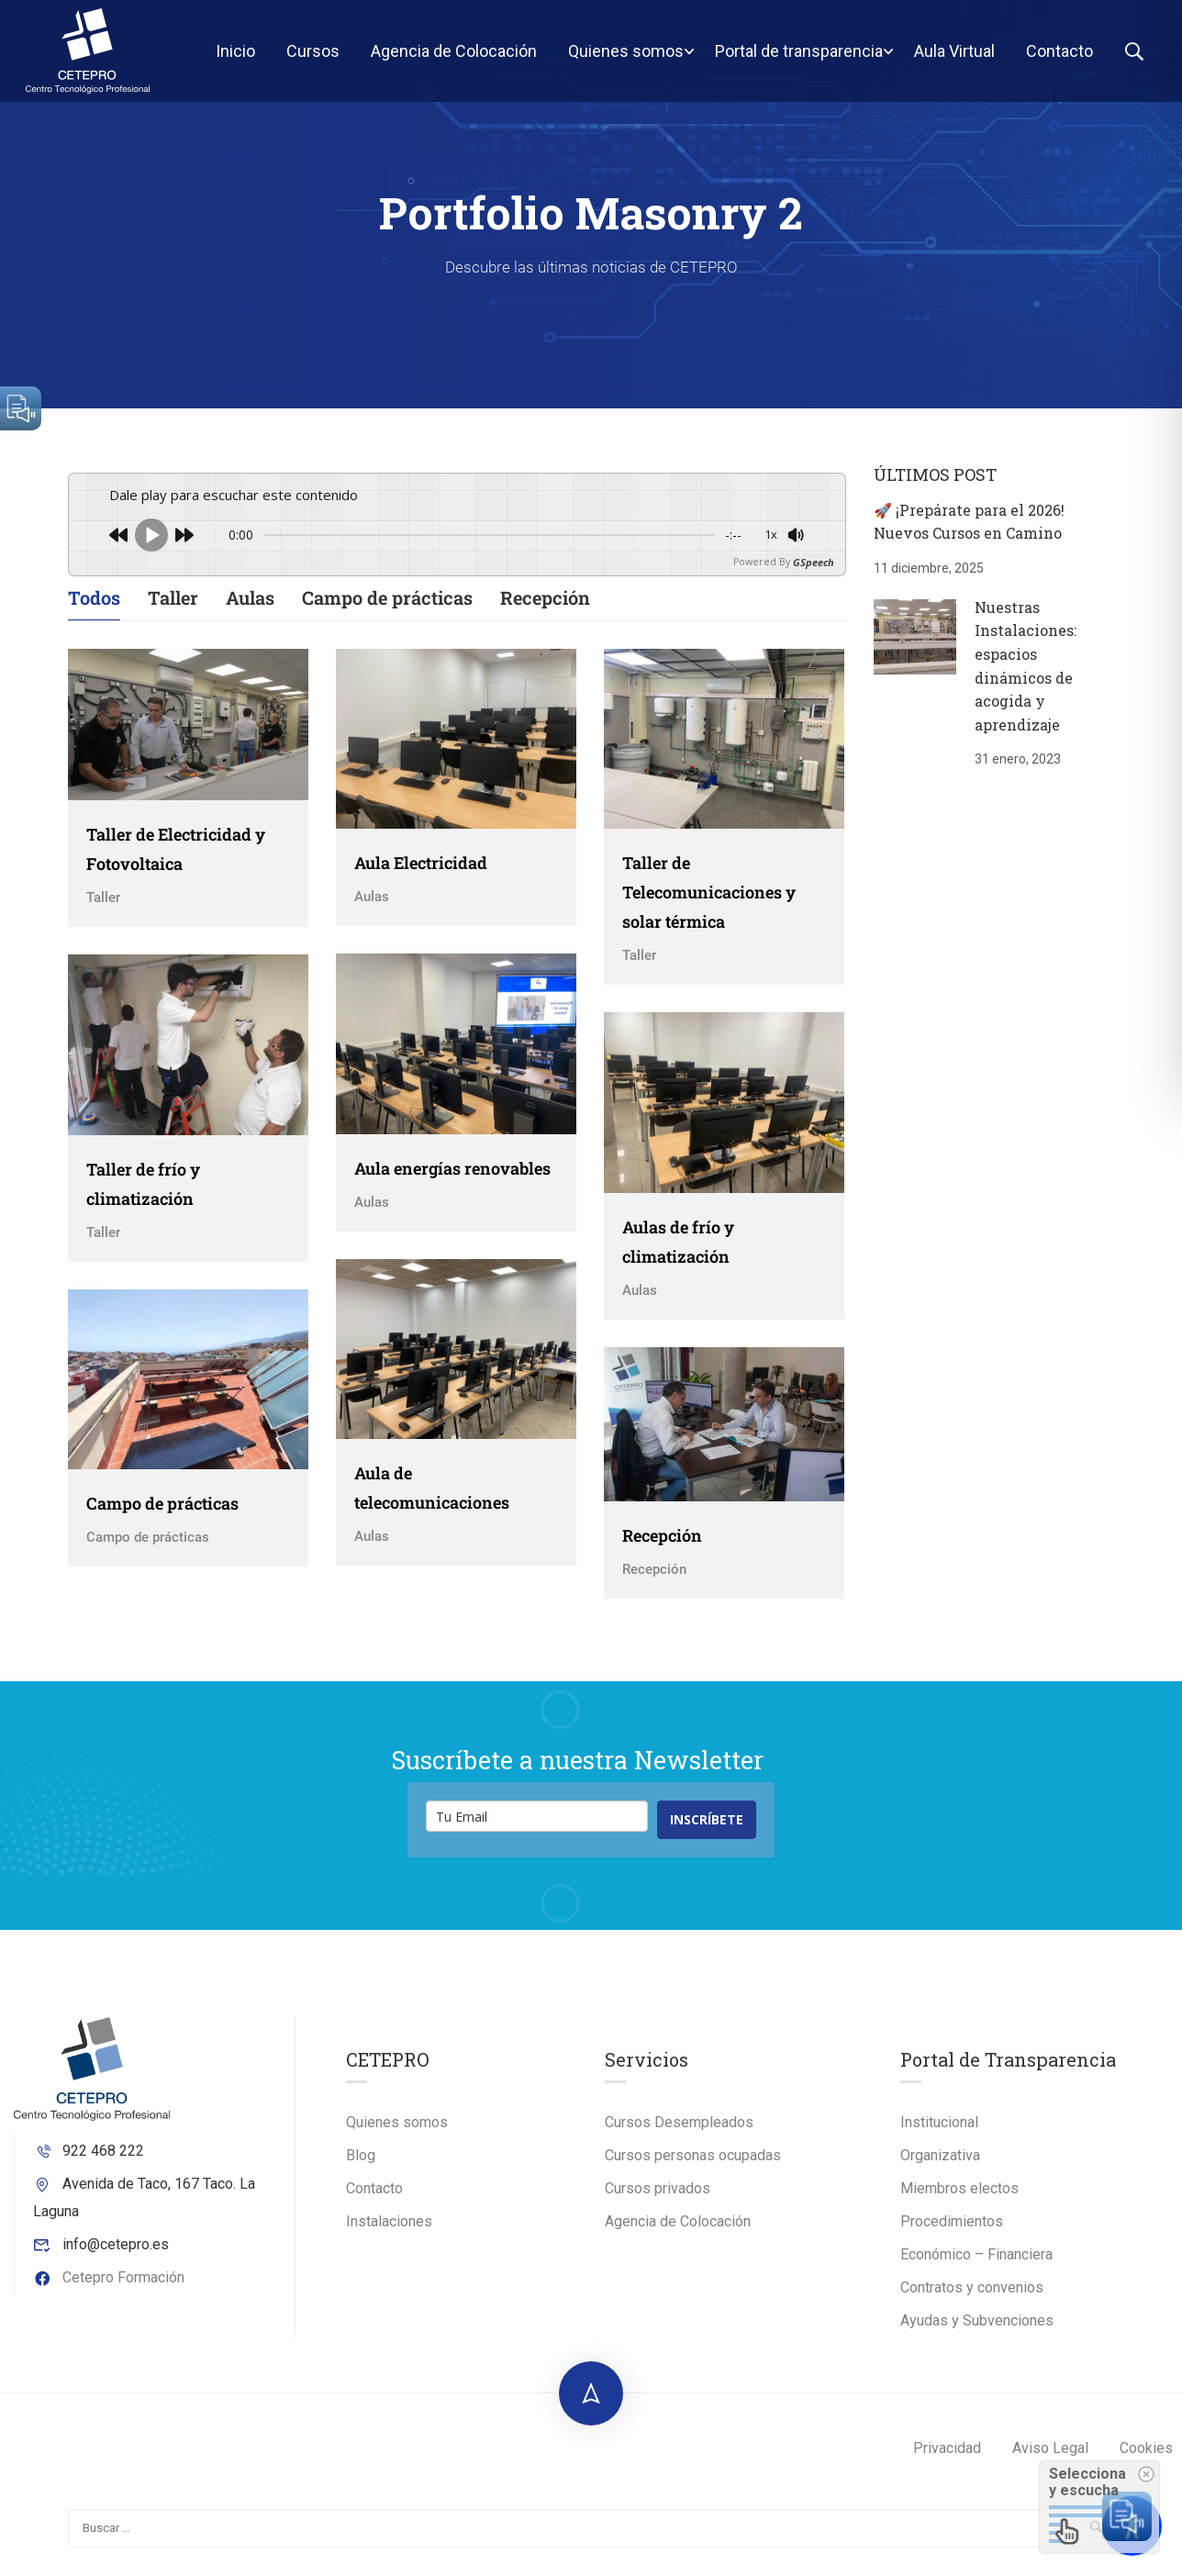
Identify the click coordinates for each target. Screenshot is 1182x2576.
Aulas (250, 607)
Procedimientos (951, 2232)
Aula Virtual (952, 55)
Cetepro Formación (108, 2287)
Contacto (1057, 55)
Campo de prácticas (387, 607)
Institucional (939, 2133)
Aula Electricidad (420, 874)
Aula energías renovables (452, 1178)
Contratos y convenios (971, 2298)
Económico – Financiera (976, 2265)
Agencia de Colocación (452, 55)
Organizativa (940, 2166)
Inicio (233, 55)
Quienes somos (624, 55)
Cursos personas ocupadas (693, 2166)
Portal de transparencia (797, 55)
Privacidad (947, 2459)
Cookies (1146, 2459)
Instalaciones (389, 2232)
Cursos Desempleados (679, 2133)
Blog (360, 2166)
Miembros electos (959, 2199)
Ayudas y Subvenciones (977, 2331)
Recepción (545, 607)
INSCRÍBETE (706, 1830)
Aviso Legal (1050, 2459)
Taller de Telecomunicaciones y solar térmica (709, 903)
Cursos (311, 55)
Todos (94, 607)
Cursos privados (657, 2199)
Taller (173, 607)
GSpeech (813, 572)
